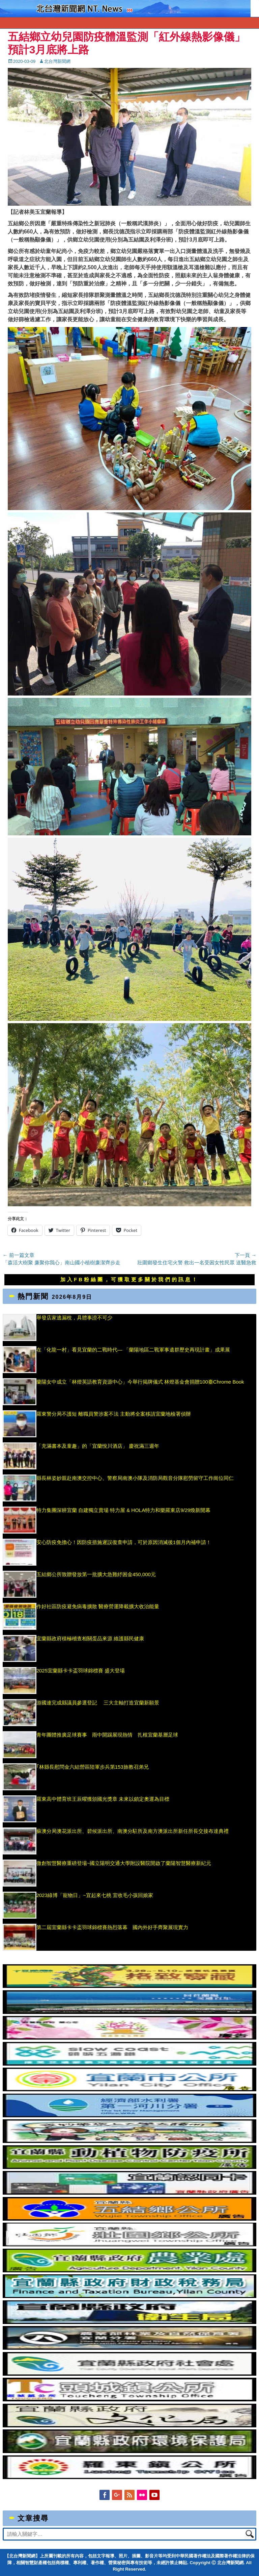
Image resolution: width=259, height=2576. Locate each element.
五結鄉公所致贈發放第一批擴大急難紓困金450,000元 (96, 1574)
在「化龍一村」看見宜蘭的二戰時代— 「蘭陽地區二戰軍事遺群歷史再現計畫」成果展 (133, 1350)
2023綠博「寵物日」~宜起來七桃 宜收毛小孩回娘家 (94, 1895)
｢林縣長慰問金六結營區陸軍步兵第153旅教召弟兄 (92, 1767)
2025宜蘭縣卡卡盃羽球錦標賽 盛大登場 (80, 1670)
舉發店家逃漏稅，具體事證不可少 (74, 1317)
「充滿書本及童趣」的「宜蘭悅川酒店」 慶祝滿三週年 (97, 1446)
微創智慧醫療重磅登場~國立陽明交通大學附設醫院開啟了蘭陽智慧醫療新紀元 (123, 1863)
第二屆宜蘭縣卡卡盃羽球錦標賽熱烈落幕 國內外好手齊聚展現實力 (112, 1927)
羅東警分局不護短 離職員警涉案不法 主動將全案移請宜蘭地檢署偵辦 (113, 1414)
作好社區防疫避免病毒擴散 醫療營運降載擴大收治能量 (97, 1606)
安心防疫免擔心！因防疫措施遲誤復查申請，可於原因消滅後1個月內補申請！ (123, 1542)
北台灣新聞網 (57, 61)
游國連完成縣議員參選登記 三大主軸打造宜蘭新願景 (97, 1703)
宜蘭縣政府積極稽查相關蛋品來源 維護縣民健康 (90, 1638)
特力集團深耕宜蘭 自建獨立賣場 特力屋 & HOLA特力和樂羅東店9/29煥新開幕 (123, 1510)
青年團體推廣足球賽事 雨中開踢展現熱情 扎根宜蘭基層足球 (107, 1735)
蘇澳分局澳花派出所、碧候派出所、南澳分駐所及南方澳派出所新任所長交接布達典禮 (132, 1831)
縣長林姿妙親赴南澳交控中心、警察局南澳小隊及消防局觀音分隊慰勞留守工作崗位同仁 (135, 1478)
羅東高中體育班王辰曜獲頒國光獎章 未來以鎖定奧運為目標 (102, 1799)
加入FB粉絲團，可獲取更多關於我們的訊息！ (129, 1279)
